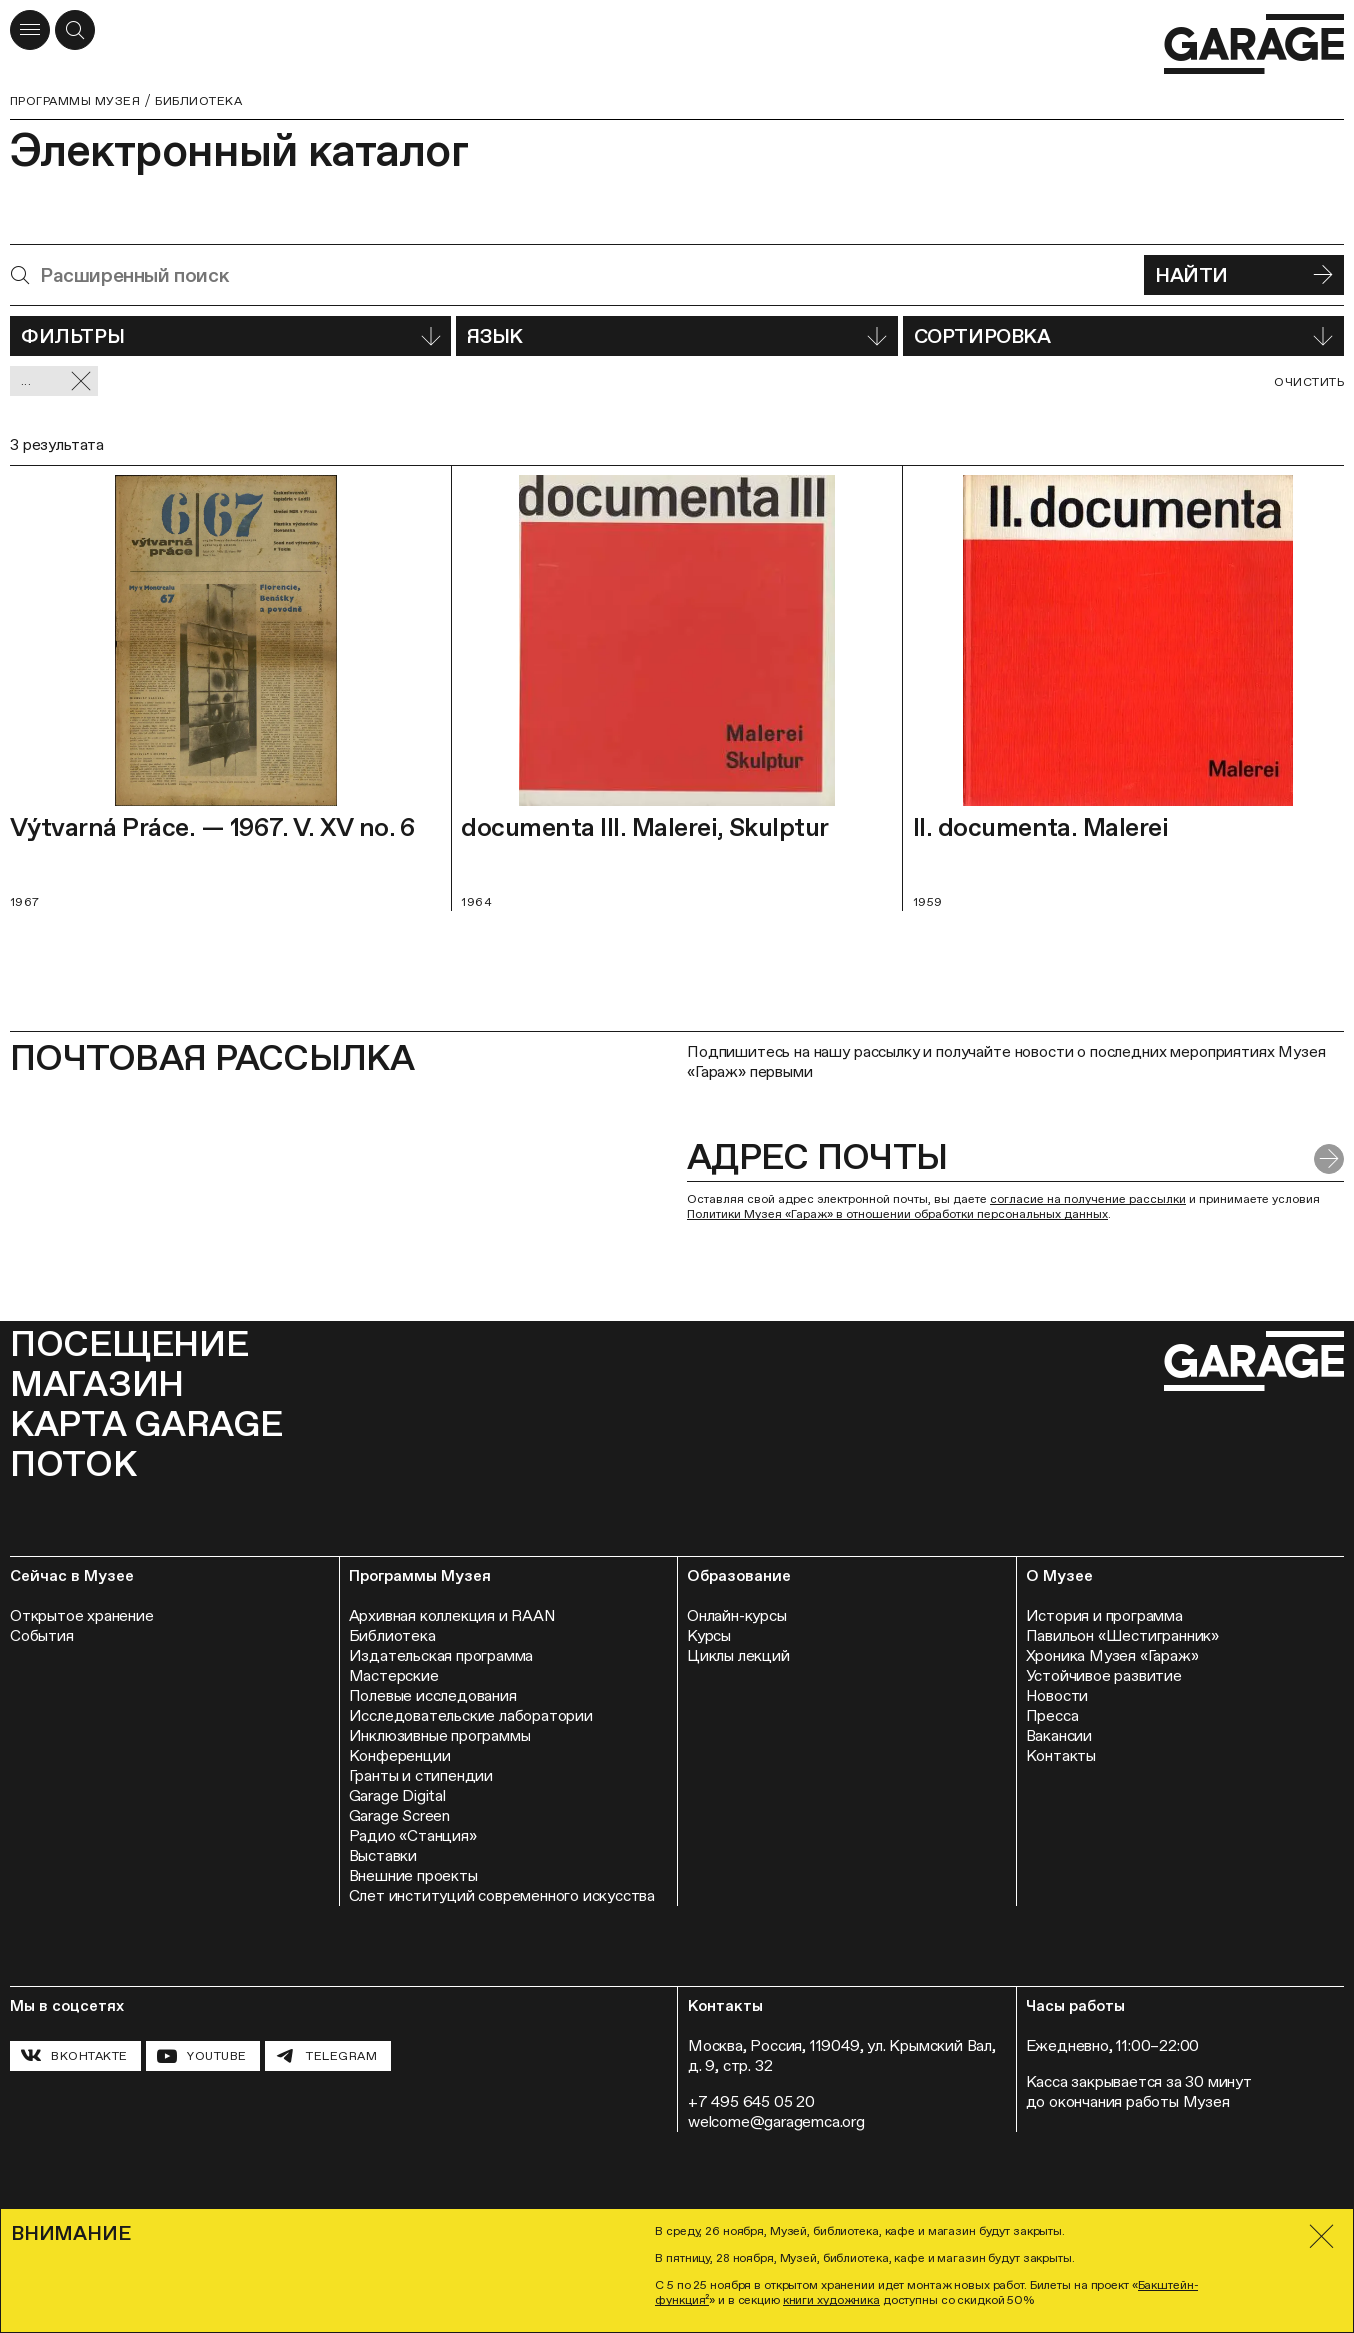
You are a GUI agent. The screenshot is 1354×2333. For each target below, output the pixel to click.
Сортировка (1123, 336)
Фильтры (230, 336)
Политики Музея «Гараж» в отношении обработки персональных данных (897, 1214)
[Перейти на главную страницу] (1254, 44)
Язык (676, 336)
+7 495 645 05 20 (751, 2101)
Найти (1244, 275)
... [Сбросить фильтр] (56, 381)
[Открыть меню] (30, 30)
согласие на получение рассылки (1088, 1199)
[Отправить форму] (1329, 1159)
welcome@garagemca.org (776, 2121)
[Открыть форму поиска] (75, 30)
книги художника (831, 2300)
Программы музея (75, 101)
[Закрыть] (1321, 2236)
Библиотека (198, 101)
